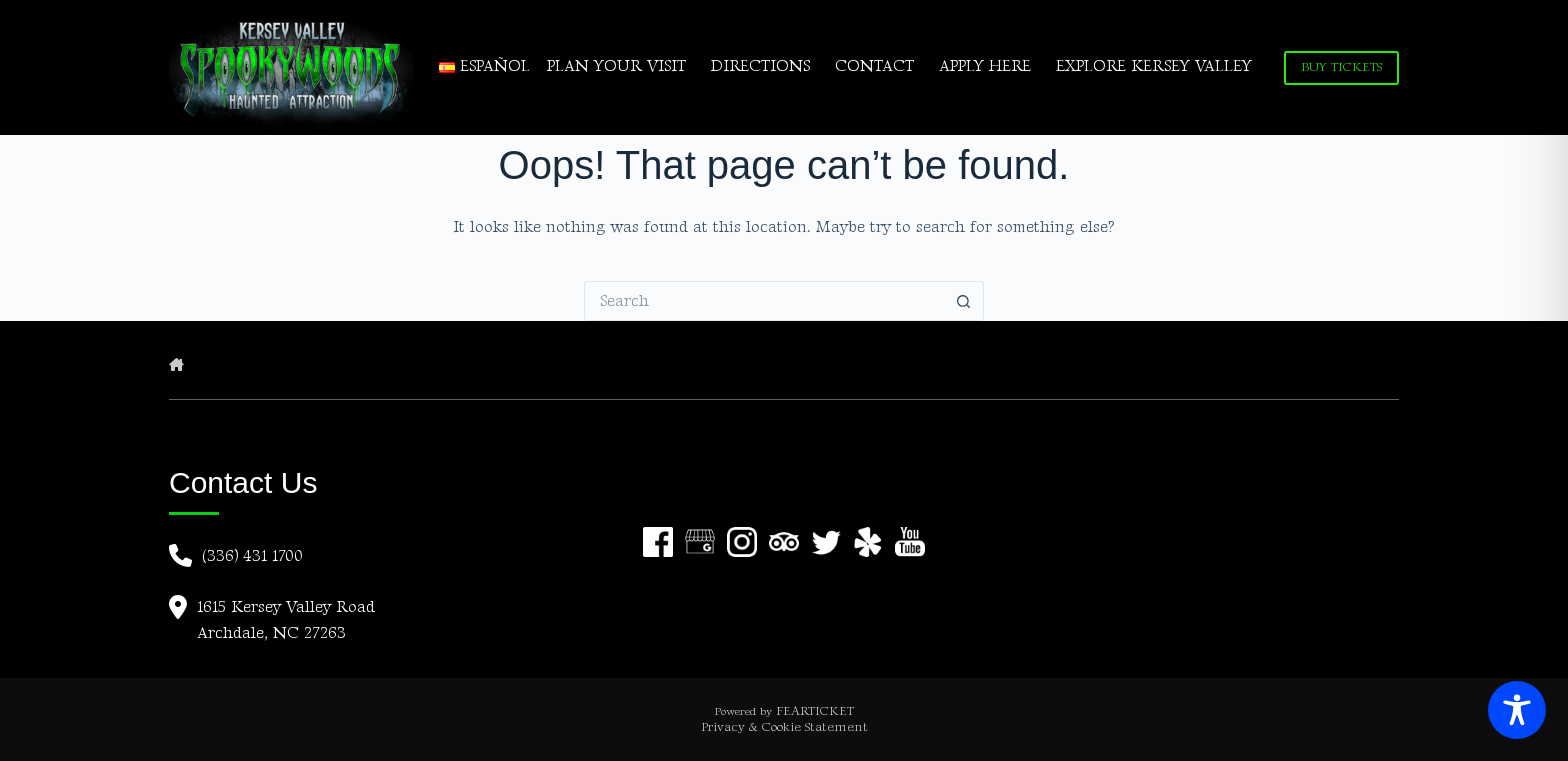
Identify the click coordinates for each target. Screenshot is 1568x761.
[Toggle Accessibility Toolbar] (1517, 710)
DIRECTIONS (760, 66)
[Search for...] (764, 301)
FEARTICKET (815, 711)
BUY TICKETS (1341, 67)
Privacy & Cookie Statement (784, 727)
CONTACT (874, 66)
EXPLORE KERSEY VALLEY (1154, 66)
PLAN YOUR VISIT (616, 66)
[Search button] (964, 301)
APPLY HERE (985, 66)
